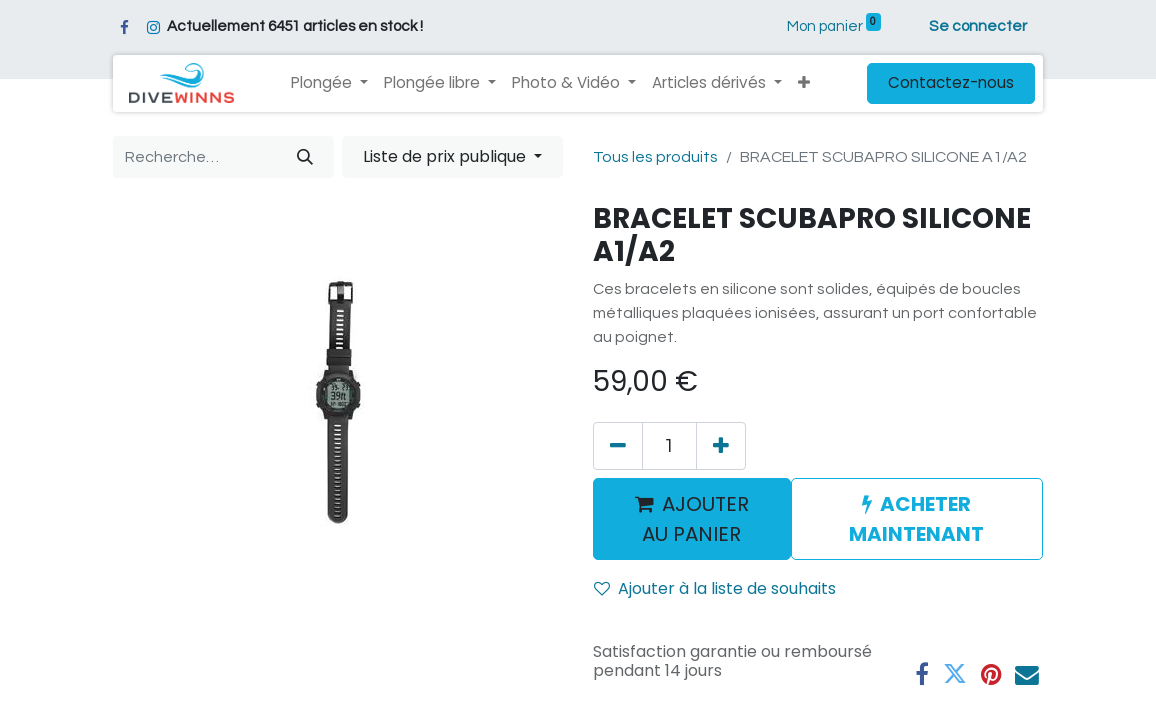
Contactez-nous (951, 82)
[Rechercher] (305, 157)
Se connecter (978, 26)
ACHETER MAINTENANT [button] (916, 519)
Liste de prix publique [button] (446, 156)
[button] (804, 83)
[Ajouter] (721, 446)
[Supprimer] (618, 446)
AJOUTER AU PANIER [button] (692, 519)
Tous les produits (655, 157)
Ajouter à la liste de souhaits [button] (715, 588)
